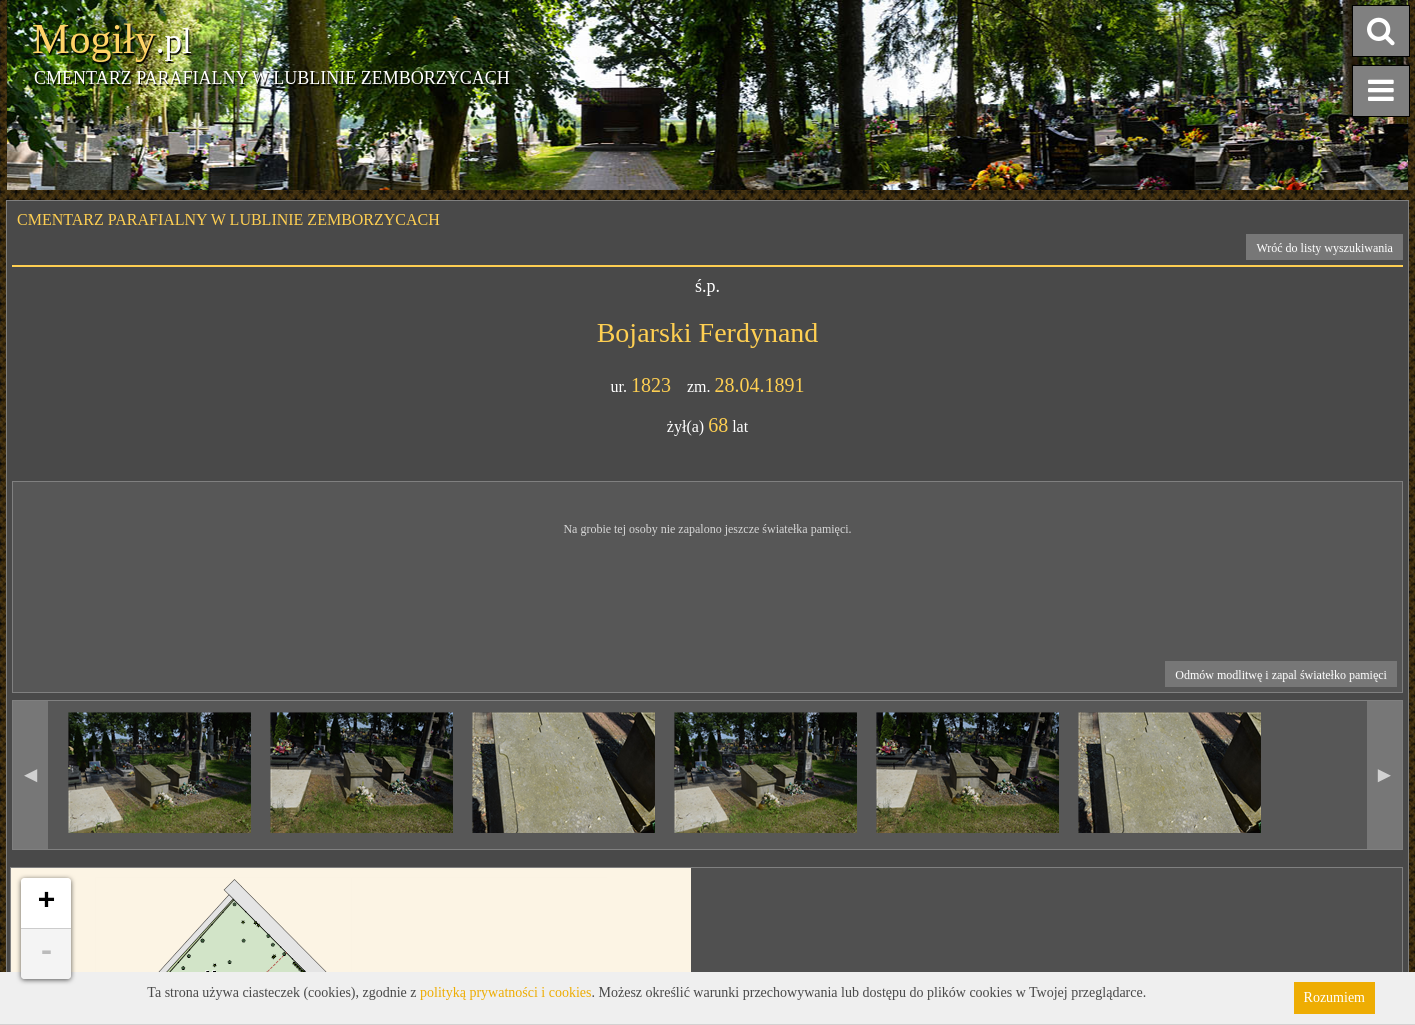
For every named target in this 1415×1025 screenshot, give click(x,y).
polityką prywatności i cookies (505, 992)
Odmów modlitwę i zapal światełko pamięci (1281, 675)
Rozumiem (1334, 997)
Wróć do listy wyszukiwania (1324, 248)
